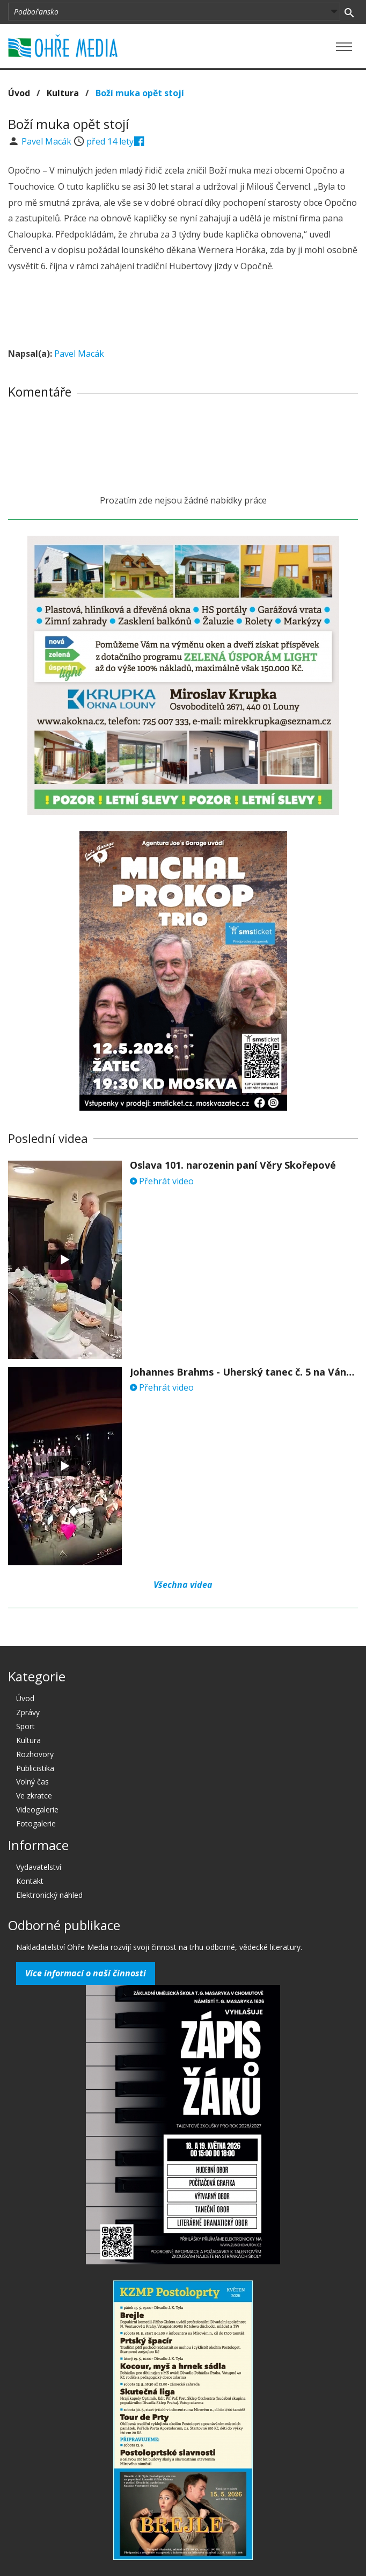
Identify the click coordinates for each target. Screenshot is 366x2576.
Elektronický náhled (49, 1895)
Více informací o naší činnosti (85, 1973)
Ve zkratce (34, 1795)
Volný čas (32, 1781)
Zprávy (28, 1712)
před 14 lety (110, 141)
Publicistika (35, 1768)
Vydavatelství (38, 1867)
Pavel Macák (47, 141)
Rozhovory (35, 1754)
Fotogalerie (36, 1823)
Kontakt (29, 1881)
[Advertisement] (183, 312)
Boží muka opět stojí (140, 93)
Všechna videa (183, 1585)
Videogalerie (37, 1809)
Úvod (19, 93)
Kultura (63, 93)
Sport (25, 1726)
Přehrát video (162, 1181)
